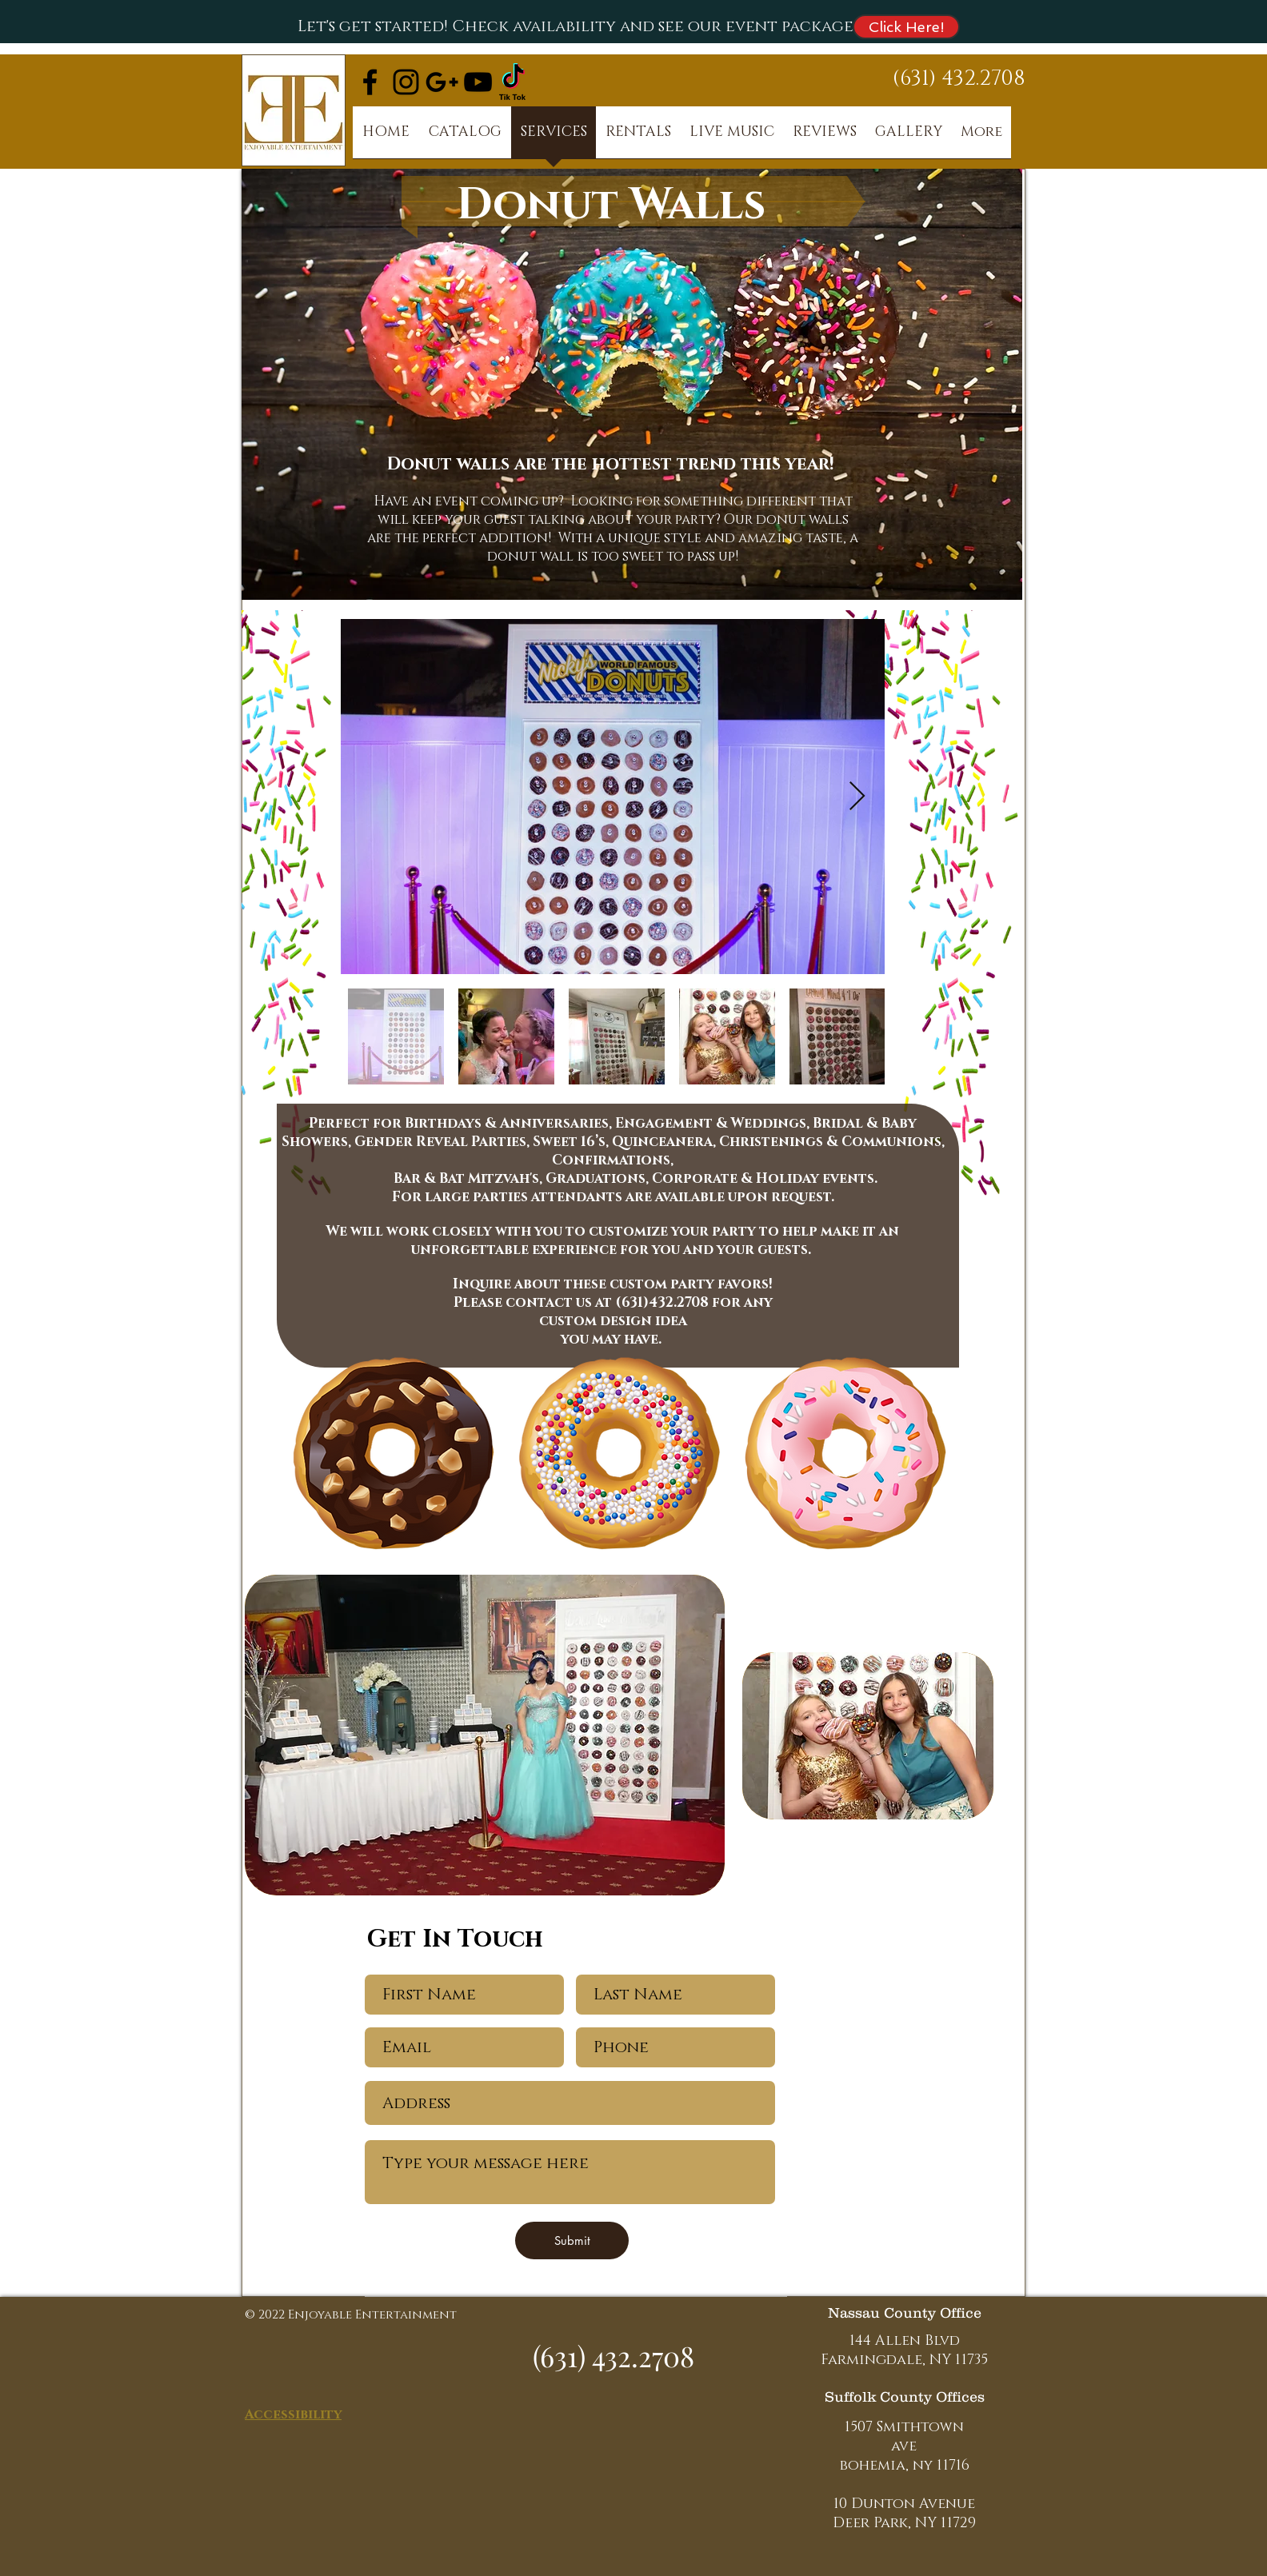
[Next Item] (857, 797)
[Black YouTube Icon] (478, 82)
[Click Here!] (906, 26)
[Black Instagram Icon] (406, 82)
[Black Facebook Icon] (370, 82)
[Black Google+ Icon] (442, 82)
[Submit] (572, 2240)
